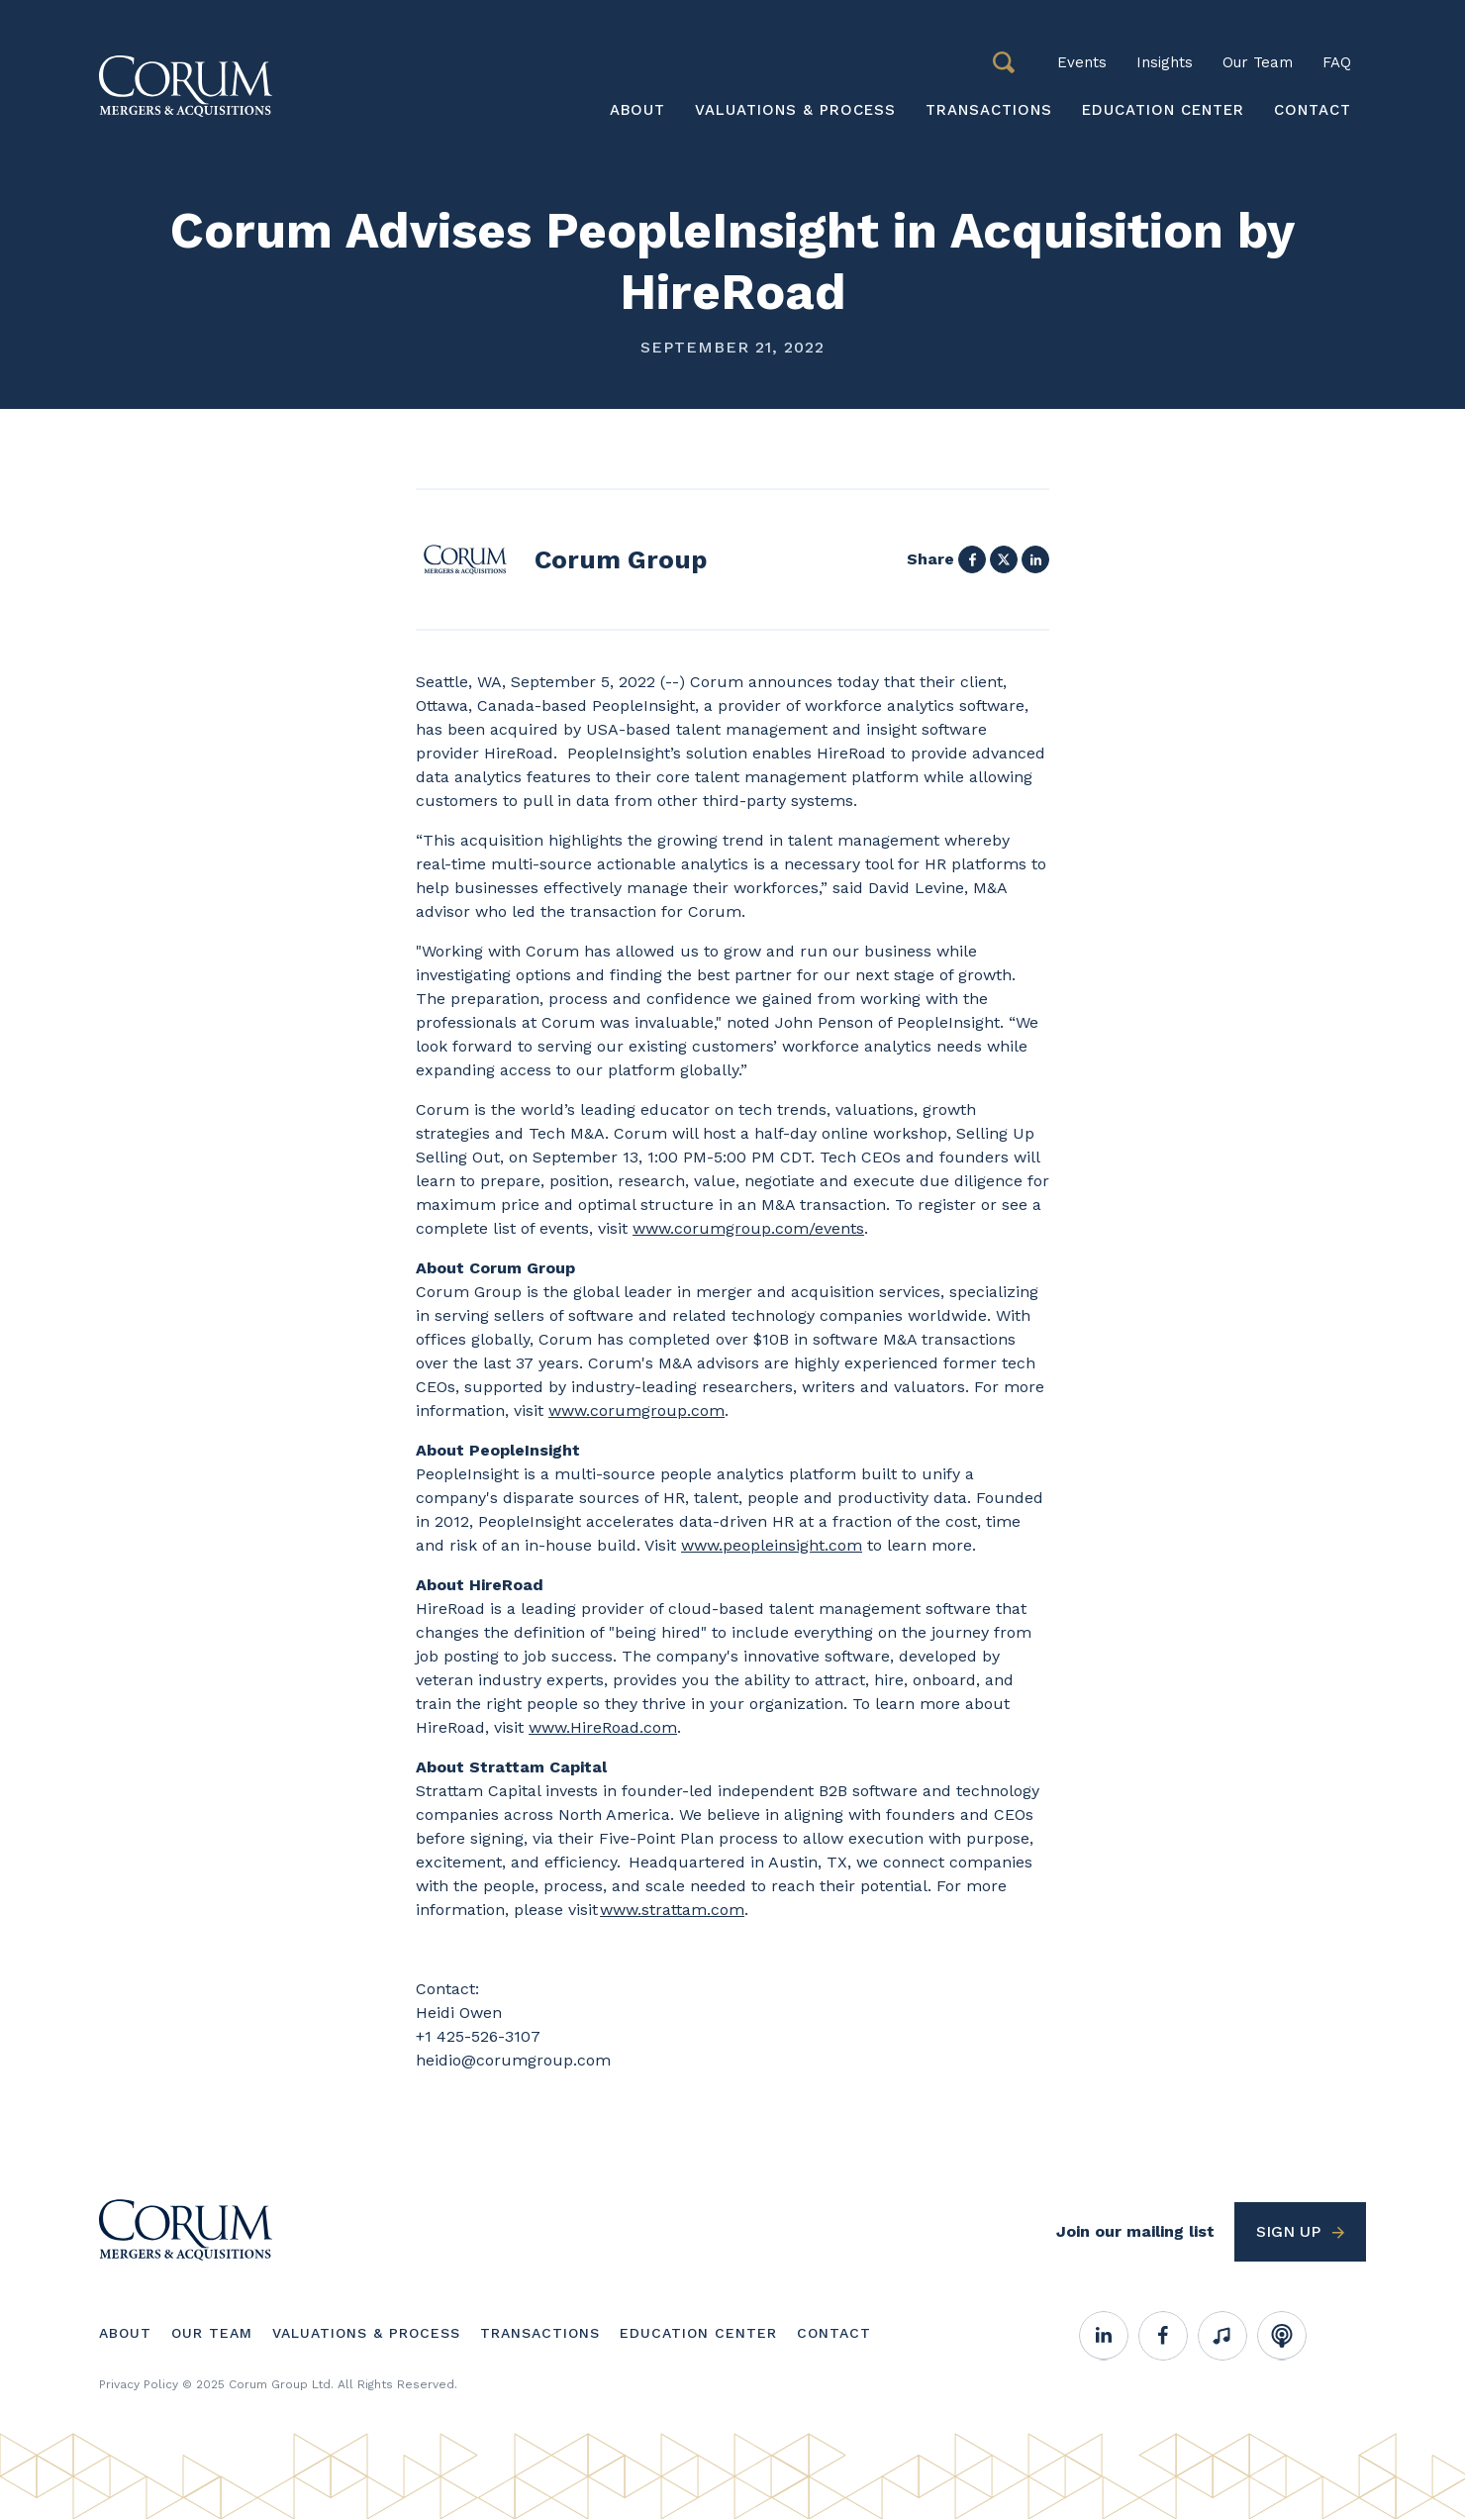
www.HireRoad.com (603, 1727)
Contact (1312, 110)
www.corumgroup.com (636, 1410)
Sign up (1288, 2231)
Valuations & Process (795, 110)
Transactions (989, 110)
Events (1082, 62)
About (637, 110)
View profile (561, 559)
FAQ (1336, 62)
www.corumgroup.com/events (748, 1228)
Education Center (1163, 110)
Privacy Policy (138, 2384)
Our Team (1257, 62)
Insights (1164, 62)
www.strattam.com (672, 1909)
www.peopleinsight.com (771, 1545)
